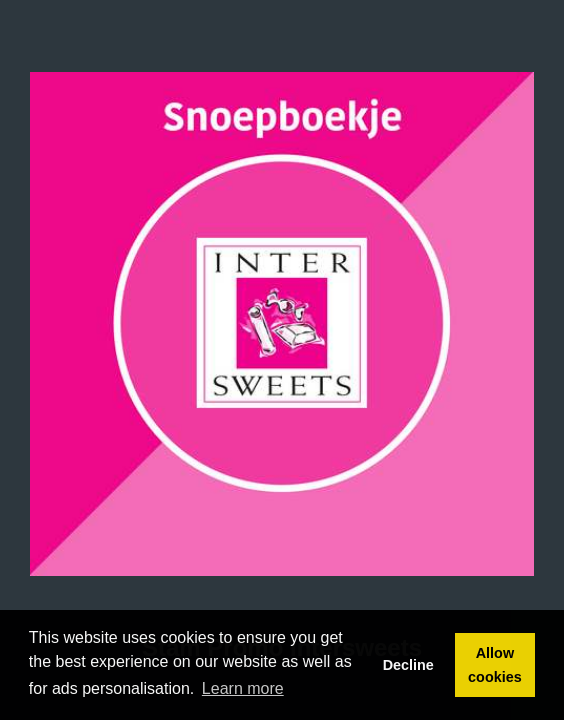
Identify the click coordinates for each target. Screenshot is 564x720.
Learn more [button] (243, 688)
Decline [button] (408, 665)
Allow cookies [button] (495, 665)
